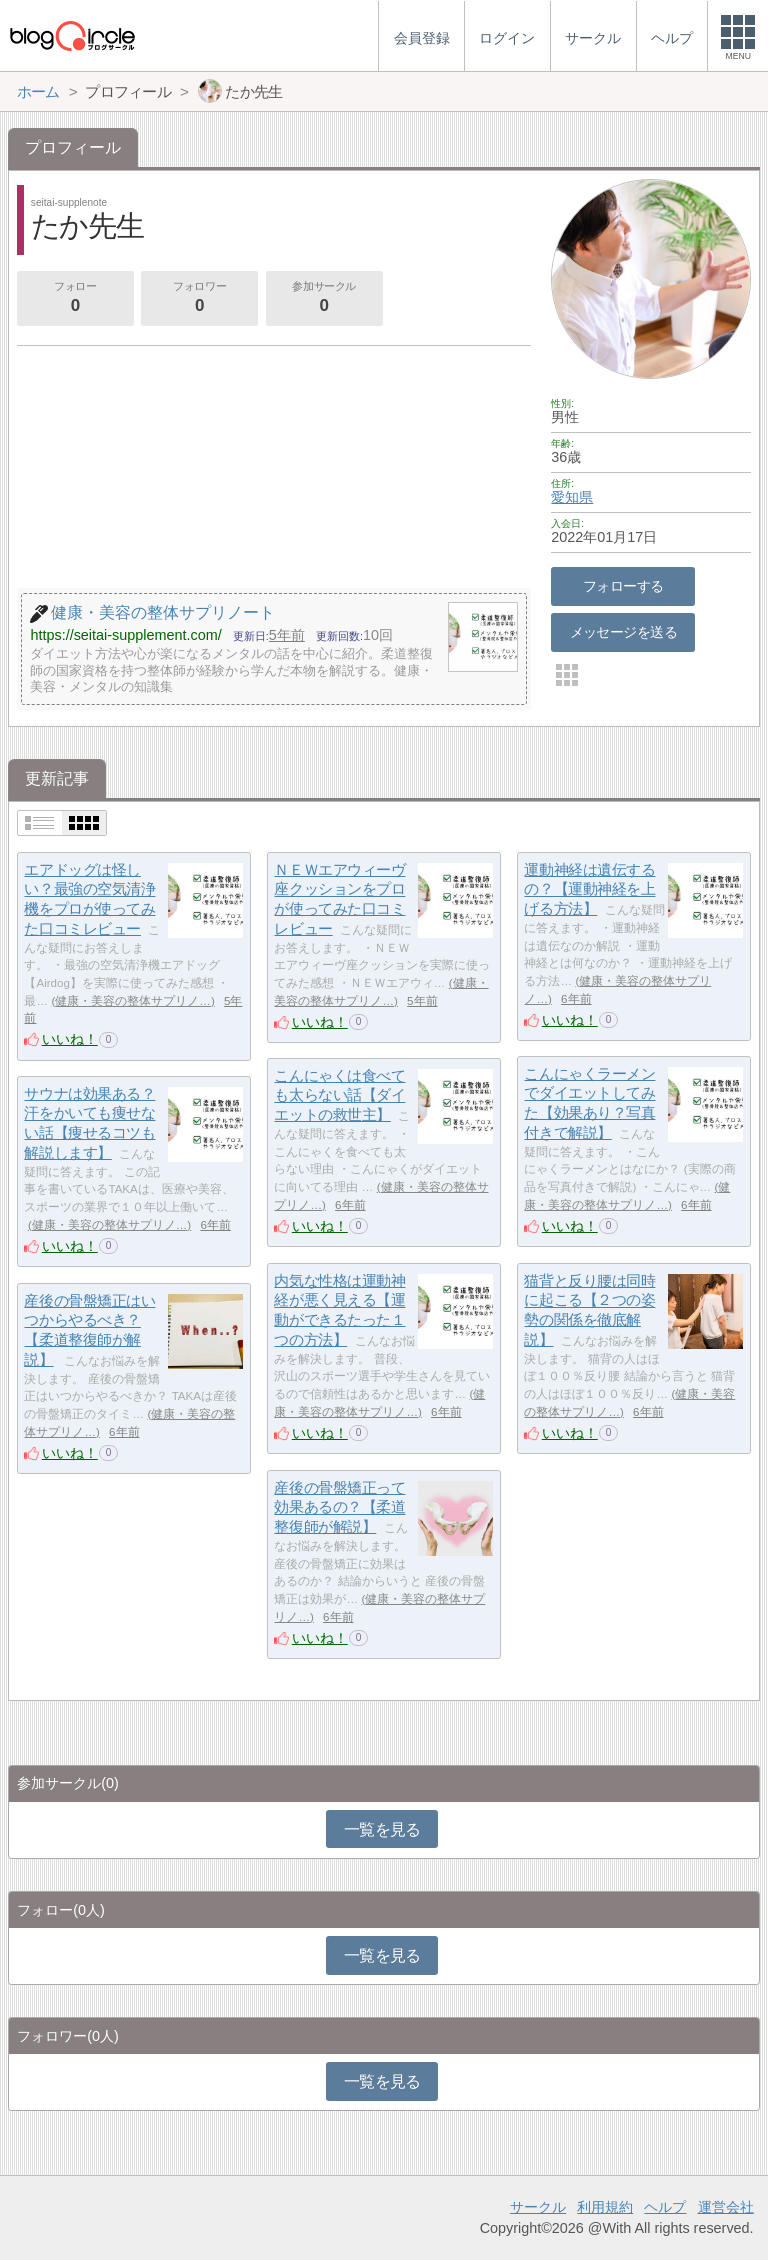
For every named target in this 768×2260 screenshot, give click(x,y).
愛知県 (572, 497)
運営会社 (726, 2207)
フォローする (623, 586)
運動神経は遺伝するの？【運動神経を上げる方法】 (589, 889)
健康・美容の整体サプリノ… (133, 1001)
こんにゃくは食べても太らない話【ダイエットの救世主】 (339, 1095)
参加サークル (324, 299)
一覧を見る (382, 1829)
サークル (538, 2207)
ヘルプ (665, 2207)
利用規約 (605, 2207)
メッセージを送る (623, 632)
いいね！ (70, 1039)
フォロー (75, 299)
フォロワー (199, 299)
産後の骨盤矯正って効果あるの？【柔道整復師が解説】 (339, 1507)
